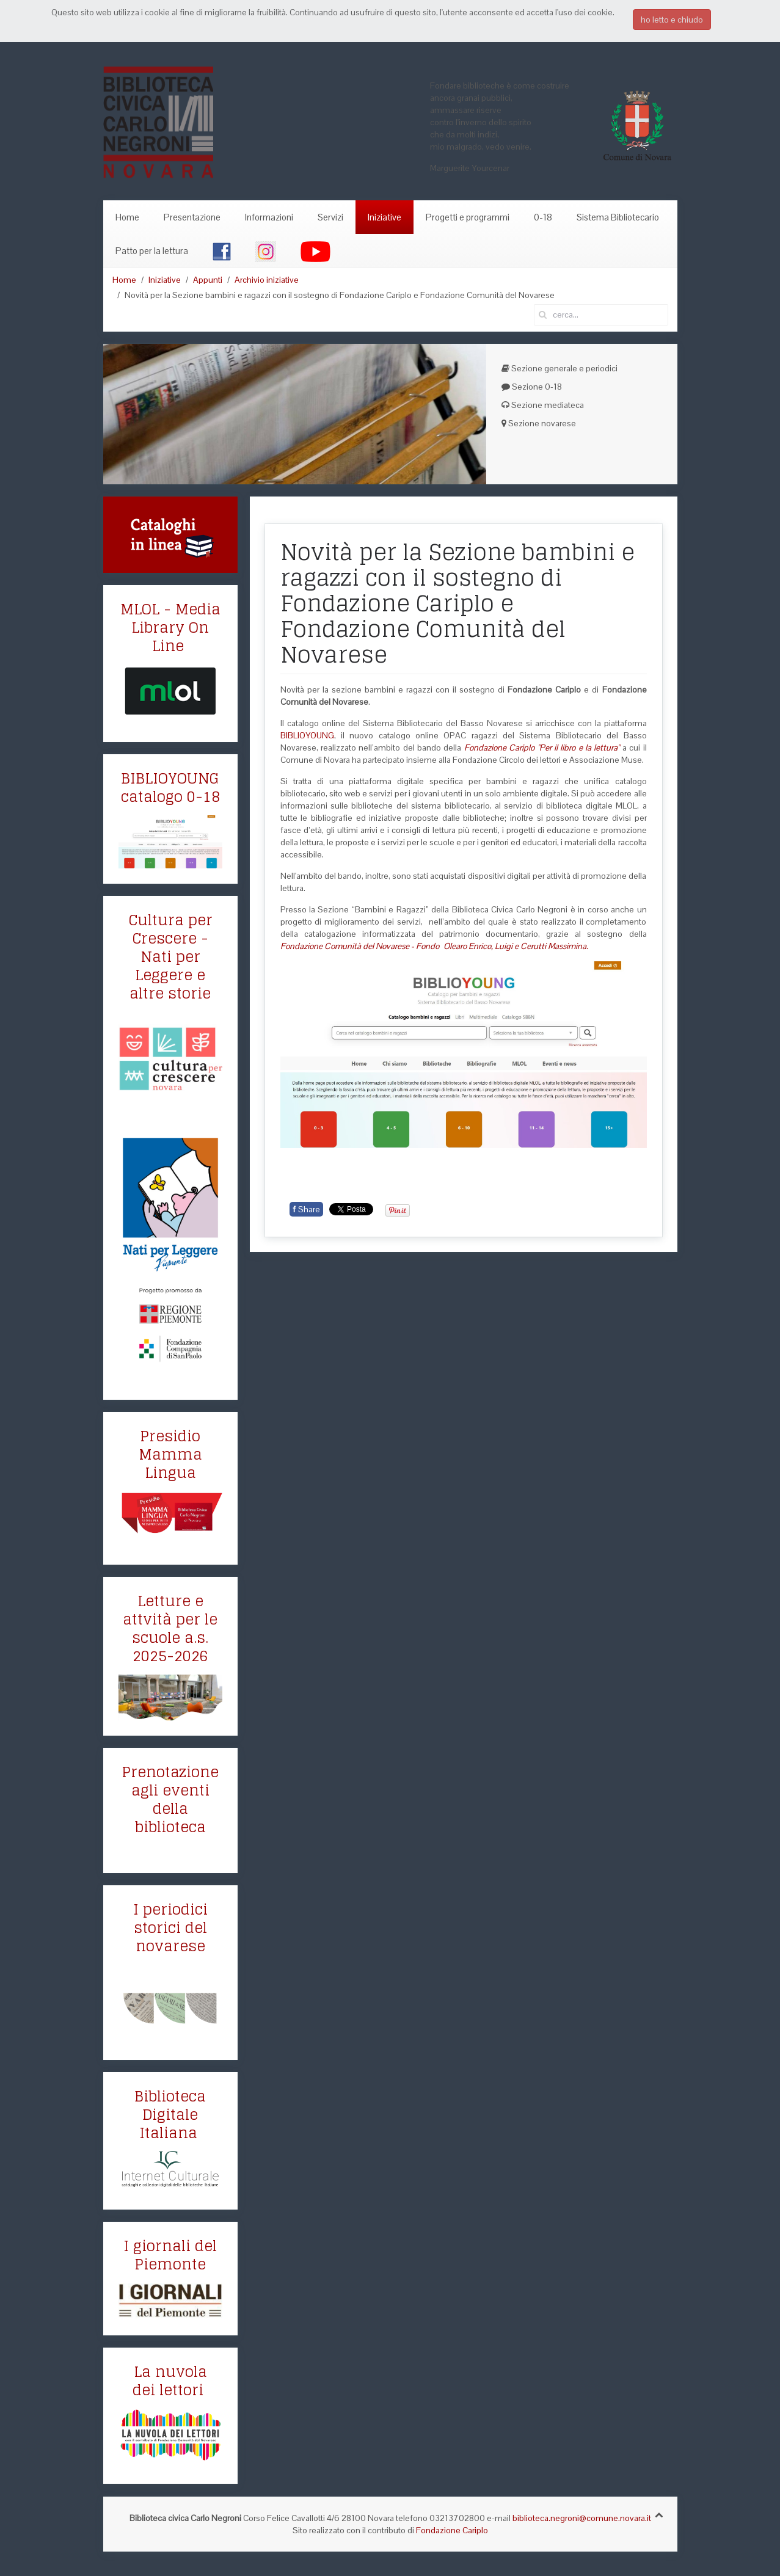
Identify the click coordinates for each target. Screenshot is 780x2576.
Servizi (330, 217)
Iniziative (384, 217)
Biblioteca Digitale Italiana (170, 2114)
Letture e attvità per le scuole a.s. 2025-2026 (170, 1628)
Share (306, 1209)
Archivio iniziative (267, 279)
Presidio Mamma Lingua (170, 1454)
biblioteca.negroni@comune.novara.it (581, 2517)
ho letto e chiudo (672, 19)
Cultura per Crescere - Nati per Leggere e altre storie (170, 956)
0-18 (543, 217)
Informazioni (269, 217)
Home (127, 217)
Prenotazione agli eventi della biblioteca (170, 1799)
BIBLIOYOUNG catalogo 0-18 (170, 787)
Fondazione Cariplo (452, 2530)
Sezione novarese (538, 423)
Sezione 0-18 (531, 386)
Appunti (207, 279)
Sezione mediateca (542, 404)
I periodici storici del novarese (170, 1927)
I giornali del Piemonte (170, 2255)
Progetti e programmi (467, 217)
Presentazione (192, 217)
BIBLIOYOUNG (307, 735)
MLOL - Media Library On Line (170, 627)
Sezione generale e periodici (559, 368)
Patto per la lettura (151, 251)
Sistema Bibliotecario (618, 217)
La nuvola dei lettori (170, 2381)
